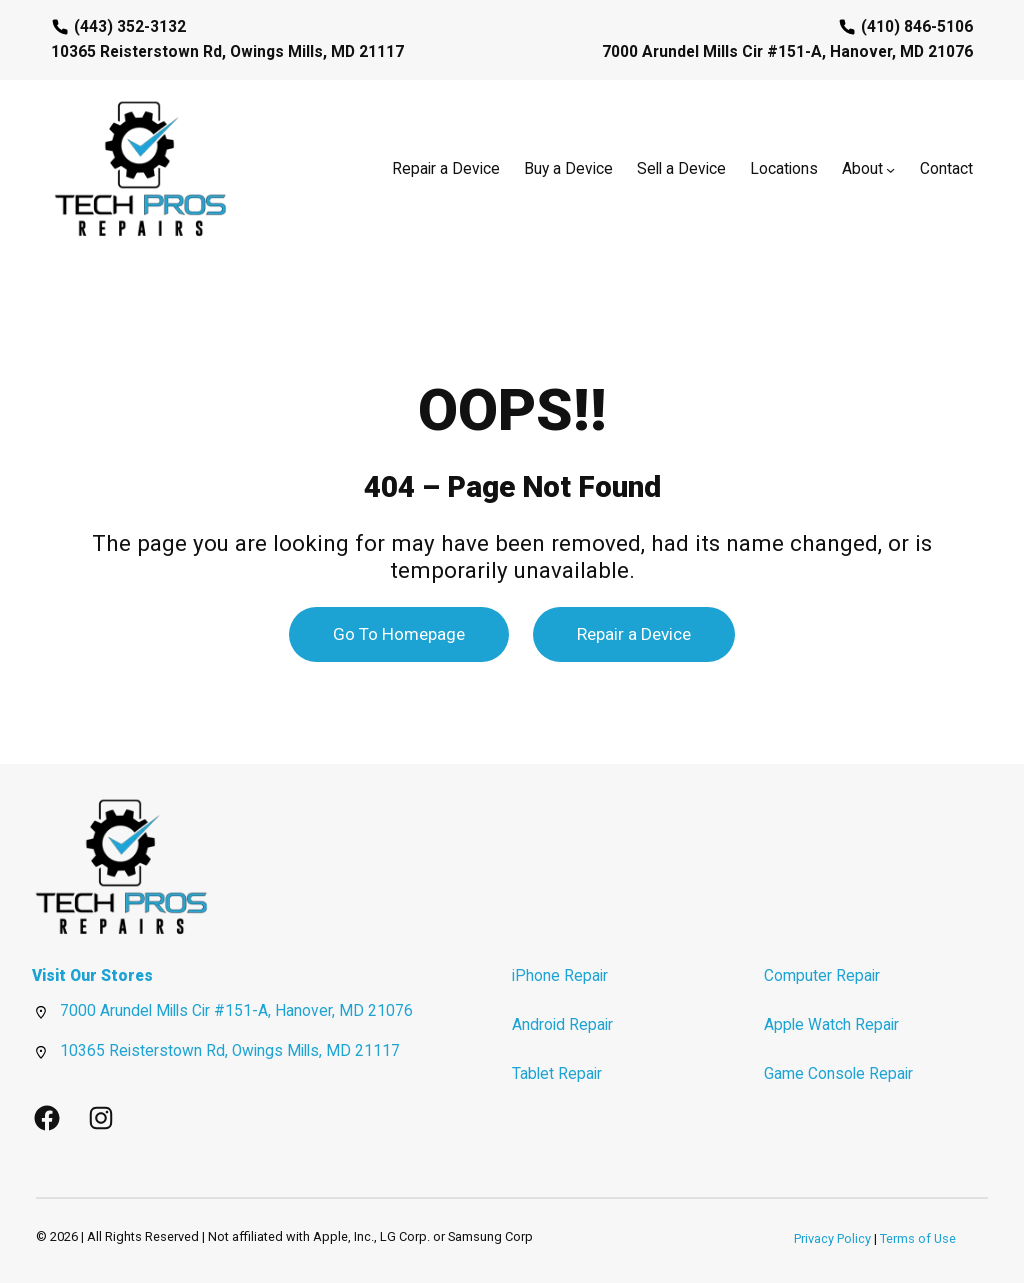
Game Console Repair (838, 1074)
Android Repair (562, 1025)
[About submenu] (890, 169)
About (862, 169)
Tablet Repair (557, 1074)
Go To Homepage (399, 634)
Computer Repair (822, 976)
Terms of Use (918, 1238)
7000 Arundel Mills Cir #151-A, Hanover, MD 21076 (236, 1011)
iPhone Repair (560, 976)
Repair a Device (634, 634)
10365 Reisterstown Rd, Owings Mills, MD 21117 (230, 1051)
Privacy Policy (832, 1238)
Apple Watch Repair (831, 1025)
